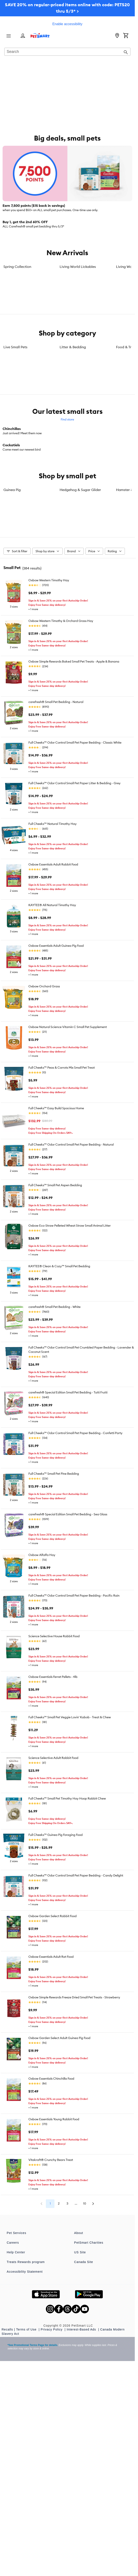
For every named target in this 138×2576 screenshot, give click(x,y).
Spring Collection (22, 358)
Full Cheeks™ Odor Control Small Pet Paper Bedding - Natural (71, 1350)
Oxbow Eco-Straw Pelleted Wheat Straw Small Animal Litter (69, 1431)
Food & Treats (95, 442)
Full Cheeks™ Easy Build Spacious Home (56, 1314)
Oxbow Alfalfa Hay (41, 1761)
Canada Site (83, 2467)
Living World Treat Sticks (94, 361)
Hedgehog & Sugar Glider (58, 731)
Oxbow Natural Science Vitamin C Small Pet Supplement (67, 1233)
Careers (13, 2448)
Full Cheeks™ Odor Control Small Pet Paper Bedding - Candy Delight (75, 2081)
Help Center (16, 2457)
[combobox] (67, 52)
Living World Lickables (58, 358)
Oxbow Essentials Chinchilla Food (51, 2284)
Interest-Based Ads (82, 2535)
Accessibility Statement (25, 2477)
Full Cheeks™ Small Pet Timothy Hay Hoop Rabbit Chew (67, 2004)
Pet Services (16, 2438)
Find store (67, 476)
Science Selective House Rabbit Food (54, 1842)
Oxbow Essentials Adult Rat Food (51, 2162)
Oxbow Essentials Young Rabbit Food (53, 2325)
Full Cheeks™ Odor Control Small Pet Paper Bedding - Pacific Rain (73, 1801)
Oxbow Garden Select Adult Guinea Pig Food (59, 2244)
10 (93, 2409)
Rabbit (131, 728)
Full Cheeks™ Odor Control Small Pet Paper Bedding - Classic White (74, 948)
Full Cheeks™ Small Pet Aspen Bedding (55, 1391)
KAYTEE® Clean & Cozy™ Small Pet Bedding (59, 1472)
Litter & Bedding (58, 442)
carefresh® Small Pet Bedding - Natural (55, 908)
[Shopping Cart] (125, 36)
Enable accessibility (67, 24)
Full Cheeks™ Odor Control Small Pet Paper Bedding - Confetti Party (75, 1639)
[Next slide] (124, 342)
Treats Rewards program (26, 2467)
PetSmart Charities (88, 2448)
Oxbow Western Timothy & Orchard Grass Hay (60, 826)
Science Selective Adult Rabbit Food (53, 1963)
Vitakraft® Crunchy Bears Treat (50, 2365)
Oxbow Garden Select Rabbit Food (52, 2122)
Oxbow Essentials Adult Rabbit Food (53, 1070)
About (78, 2438)
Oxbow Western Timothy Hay (48, 786)
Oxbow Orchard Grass (44, 1192)
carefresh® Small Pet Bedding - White (54, 1512)
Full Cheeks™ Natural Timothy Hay (52, 1029)
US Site (80, 2457)
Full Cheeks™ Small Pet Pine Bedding (53, 1679)
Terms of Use (26, 2535)
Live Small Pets (22, 442)
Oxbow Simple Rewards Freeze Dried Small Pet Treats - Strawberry (74, 2203)
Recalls (7, 2535)
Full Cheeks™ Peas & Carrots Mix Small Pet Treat (61, 1273)
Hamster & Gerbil (95, 728)
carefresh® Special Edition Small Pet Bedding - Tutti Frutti (67, 1598)
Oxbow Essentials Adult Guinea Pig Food (56, 1151)
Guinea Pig (21, 728)
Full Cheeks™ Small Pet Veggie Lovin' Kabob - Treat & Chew (69, 1923)
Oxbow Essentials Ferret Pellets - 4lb (53, 1882)
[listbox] (67, 342)
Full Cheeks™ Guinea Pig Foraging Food (55, 2040)
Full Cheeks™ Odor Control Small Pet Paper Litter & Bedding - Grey (74, 989)
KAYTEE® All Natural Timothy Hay (52, 1111)
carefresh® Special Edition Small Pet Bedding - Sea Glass (67, 1720)
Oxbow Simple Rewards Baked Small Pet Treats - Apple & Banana (73, 867)
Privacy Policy (52, 2535)
